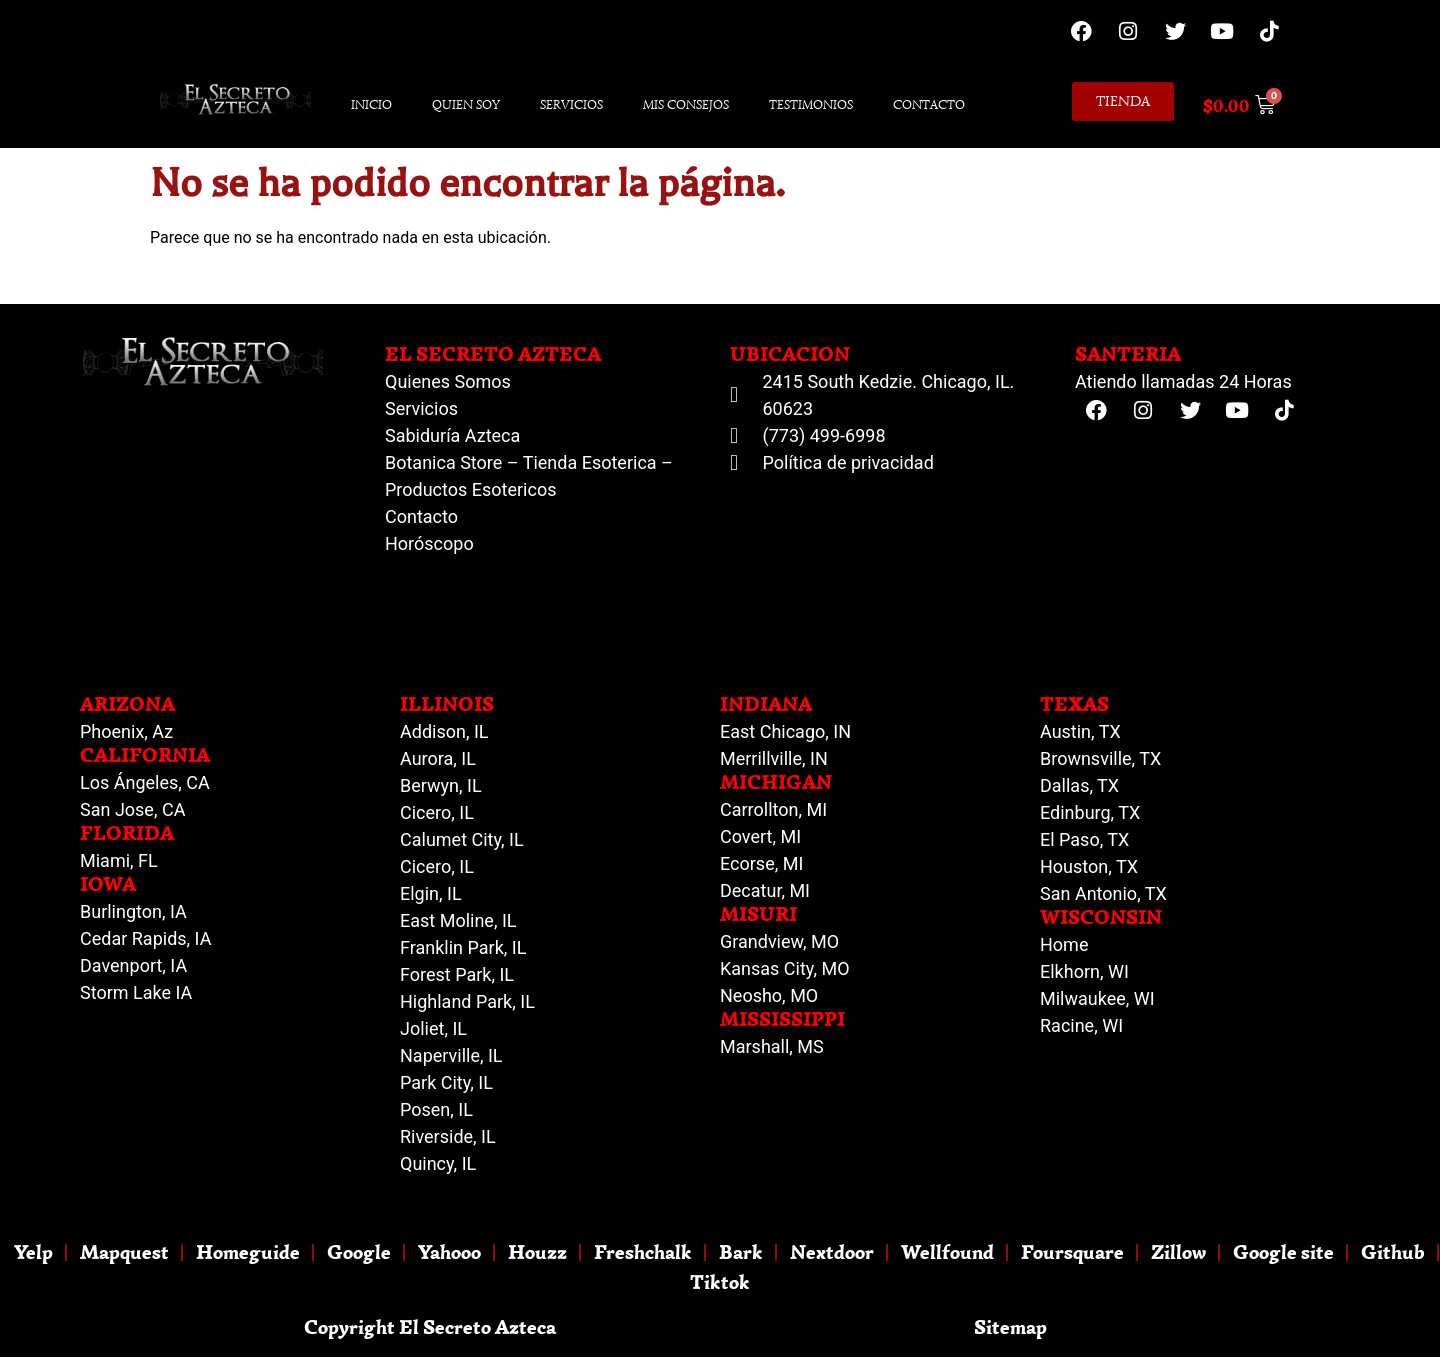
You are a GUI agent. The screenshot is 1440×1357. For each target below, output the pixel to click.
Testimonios (811, 104)
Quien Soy (466, 104)
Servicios (571, 104)
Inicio (371, 104)
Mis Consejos (686, 104)
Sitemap (1010, 1326)
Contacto (929, 104)
